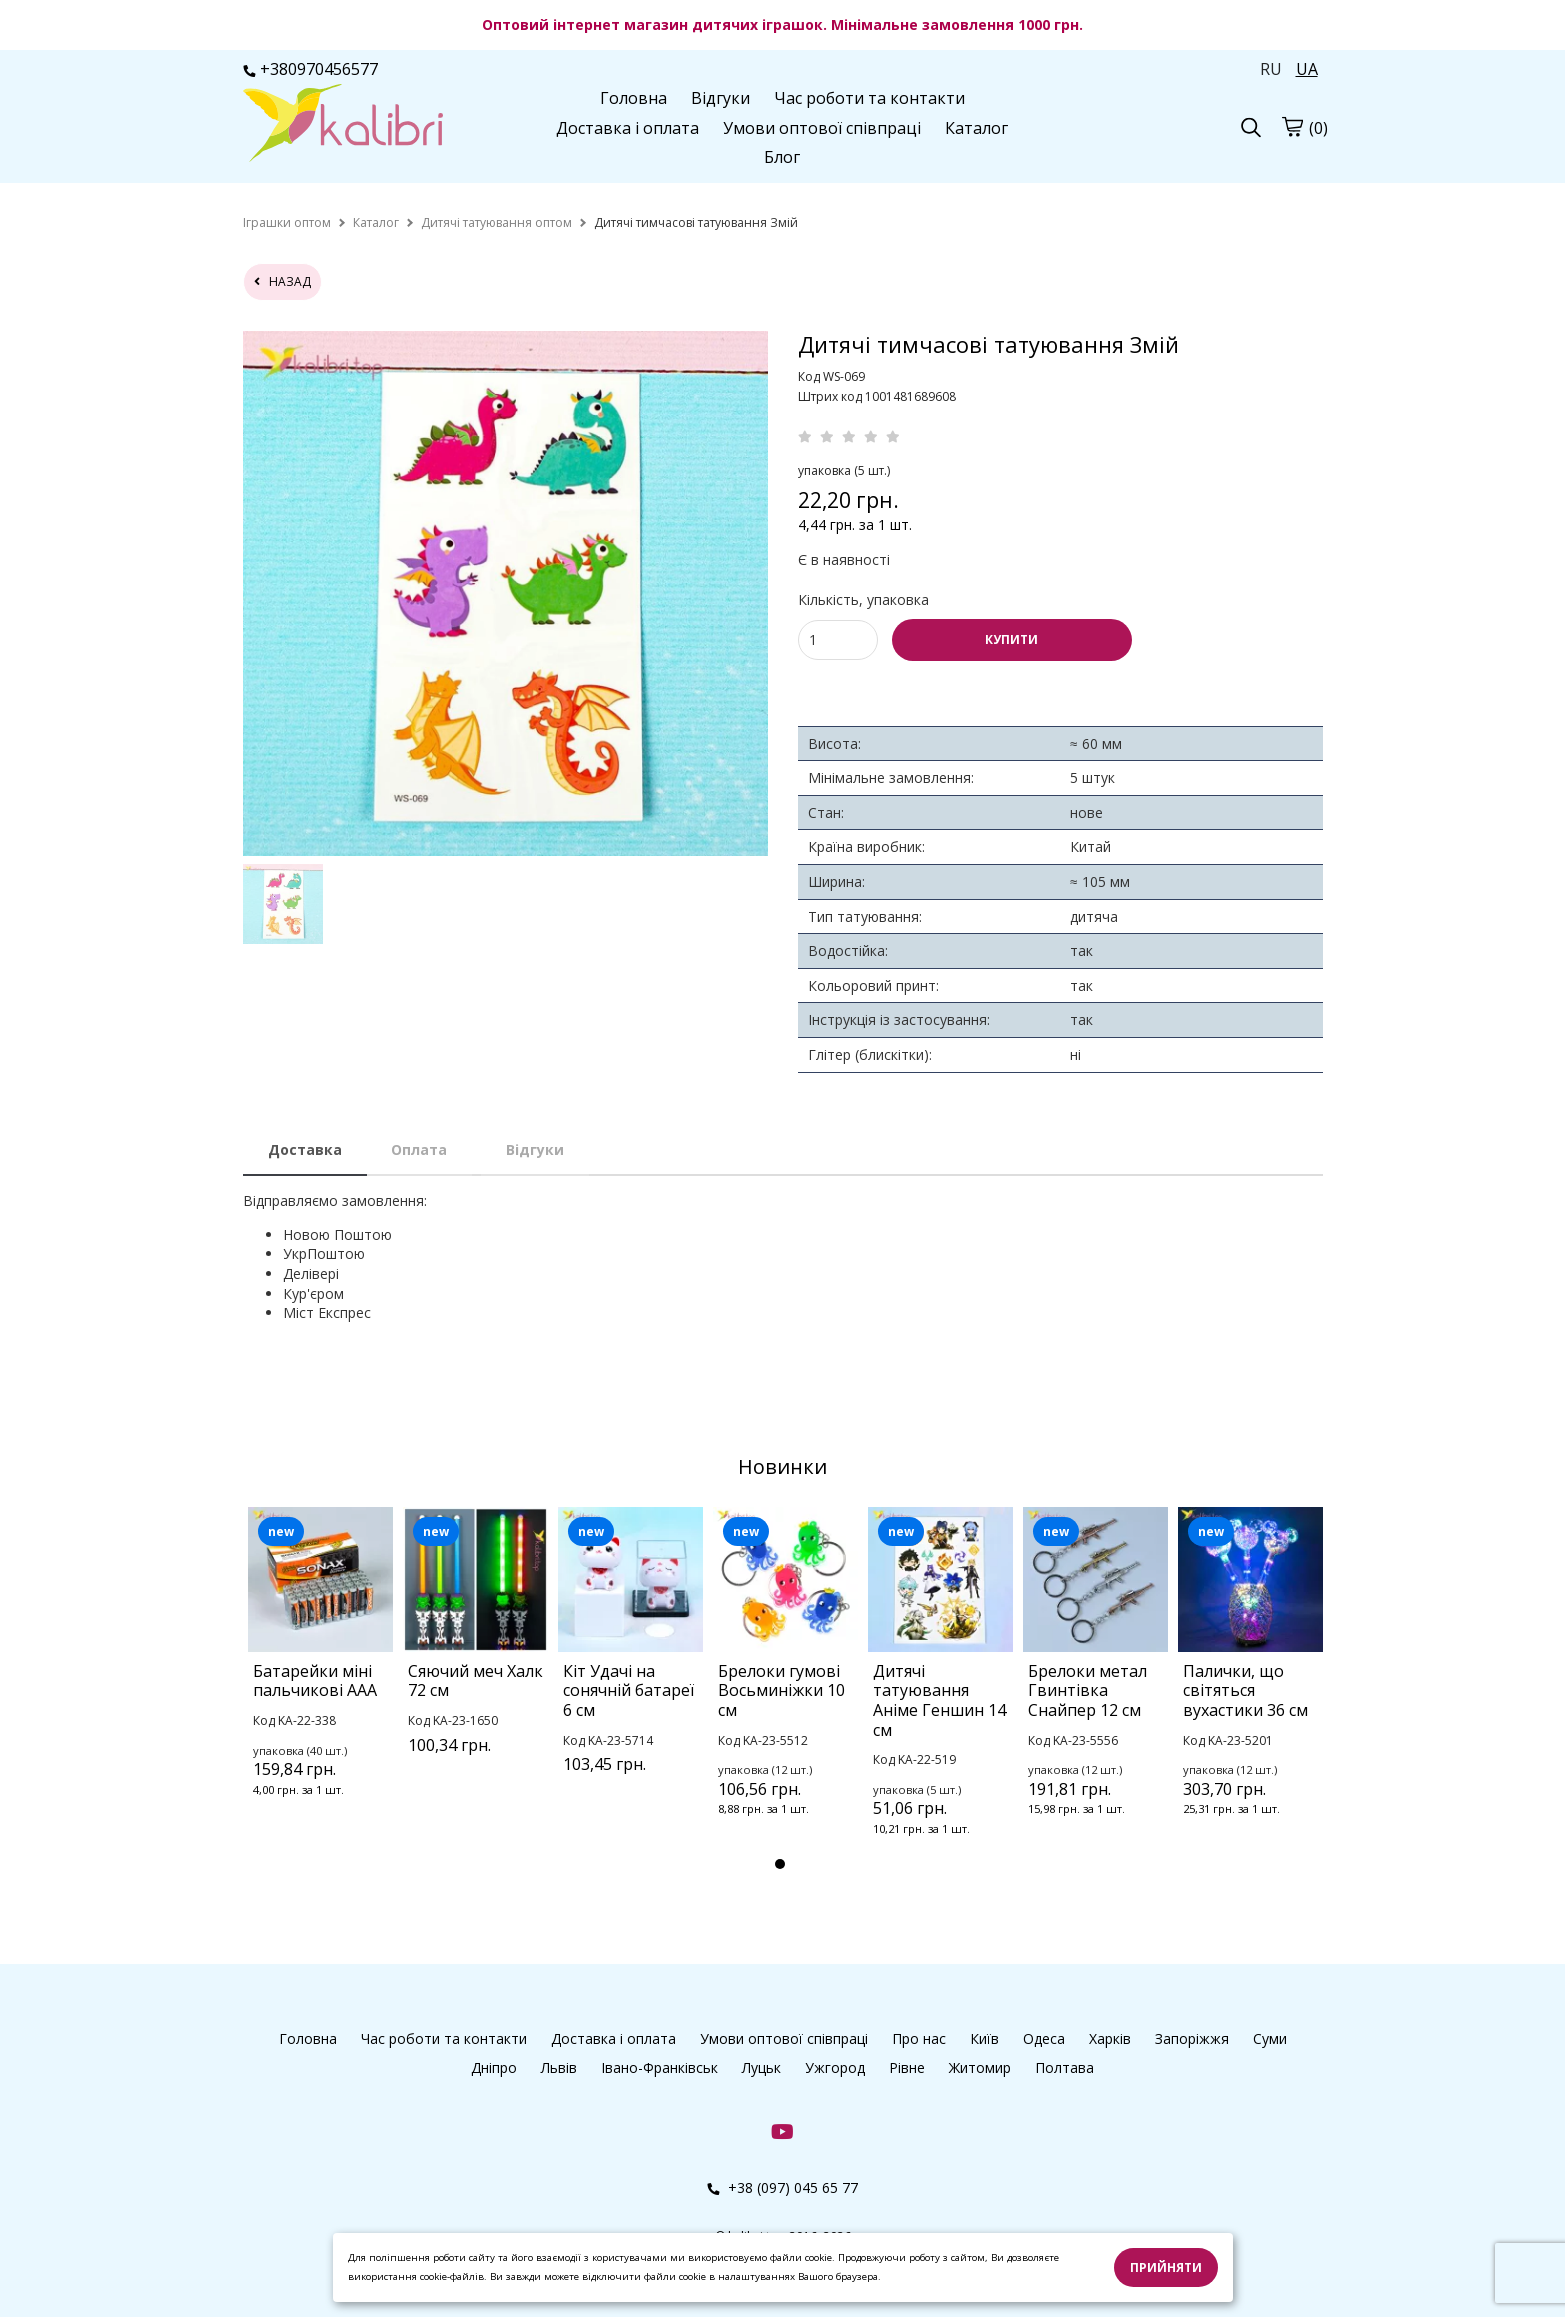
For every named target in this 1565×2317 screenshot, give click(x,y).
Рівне (907, 2067)
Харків (1110, 2038)
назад (282, 281)
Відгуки (720, 98)
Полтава (1064, 2067)
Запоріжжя (1192, 2038)
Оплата (419, 1149)
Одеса (1044, 2038)
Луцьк (761, 2067)
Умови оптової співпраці (822, 128)
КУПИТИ (1011, 639)
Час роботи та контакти (869, 98)
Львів (559, 2067)
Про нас (919, 2038)
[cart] (1292, 126)
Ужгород (835, 2067)
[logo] (343, 125)
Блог (782, 157)
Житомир (980, 2067)
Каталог (976, 128)
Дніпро (494, 2067)
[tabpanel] (320, 1678)
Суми (1270, 2038)
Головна (633, 98)
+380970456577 (310, 69)
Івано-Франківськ (659, 2067)
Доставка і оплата (627, 128)
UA (1307, 69)
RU (1271, 69)
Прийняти (1166, 2267)
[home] (287, 222)
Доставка (305, 1149)
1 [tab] (780, 1864)
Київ (984, 2038)
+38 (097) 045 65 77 (782, 2187)
